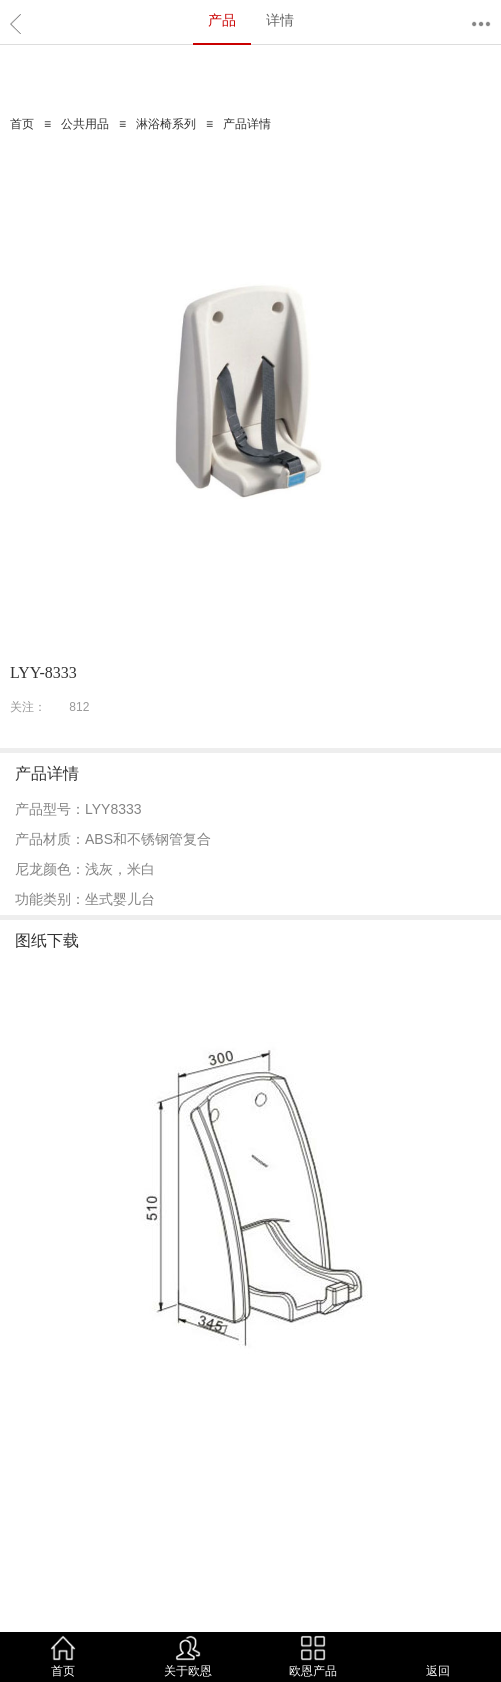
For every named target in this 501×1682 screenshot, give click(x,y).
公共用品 (85, 124)
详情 (280, 20)
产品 (222, 20)
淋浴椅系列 (166, 124)
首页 (22, 124)
